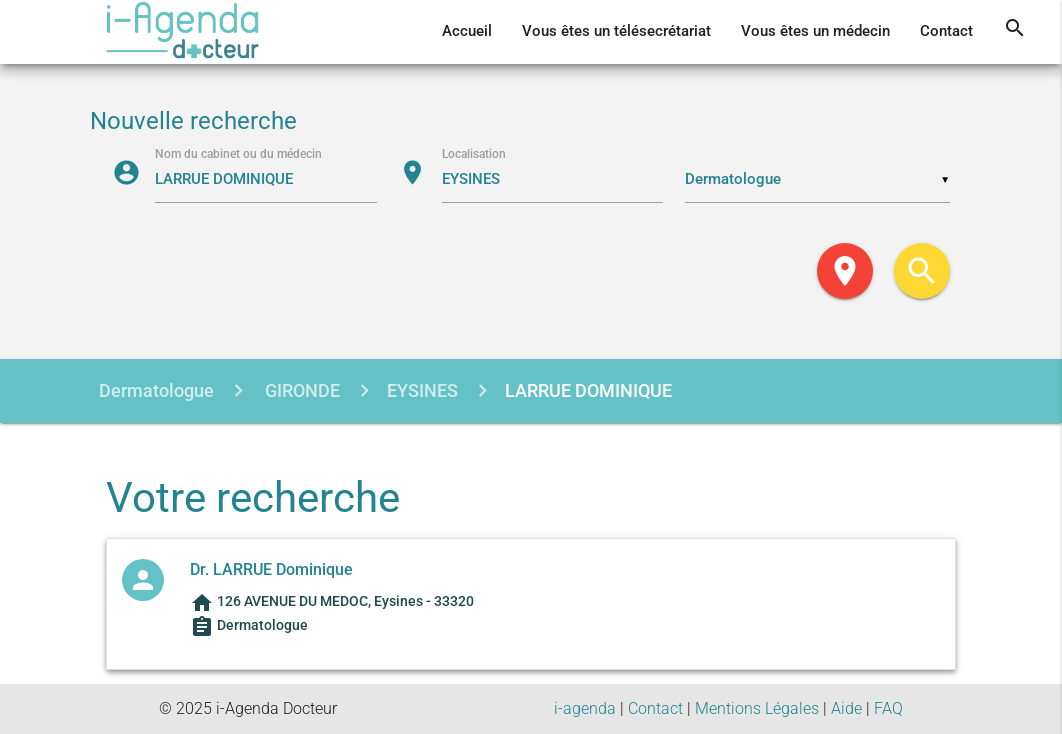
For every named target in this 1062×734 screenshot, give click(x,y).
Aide (846, 708)
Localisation (474, 153)
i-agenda (585, 708)
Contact (946, 31)
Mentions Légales (757, 708)
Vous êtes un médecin (815, 31)
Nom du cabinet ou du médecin (238, 153)
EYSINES (422, 390)
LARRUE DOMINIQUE (588, 390)
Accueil (467, 31)
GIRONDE (300, 390)
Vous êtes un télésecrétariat (616, 31)
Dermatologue (156, 390)
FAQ (888, 708)
